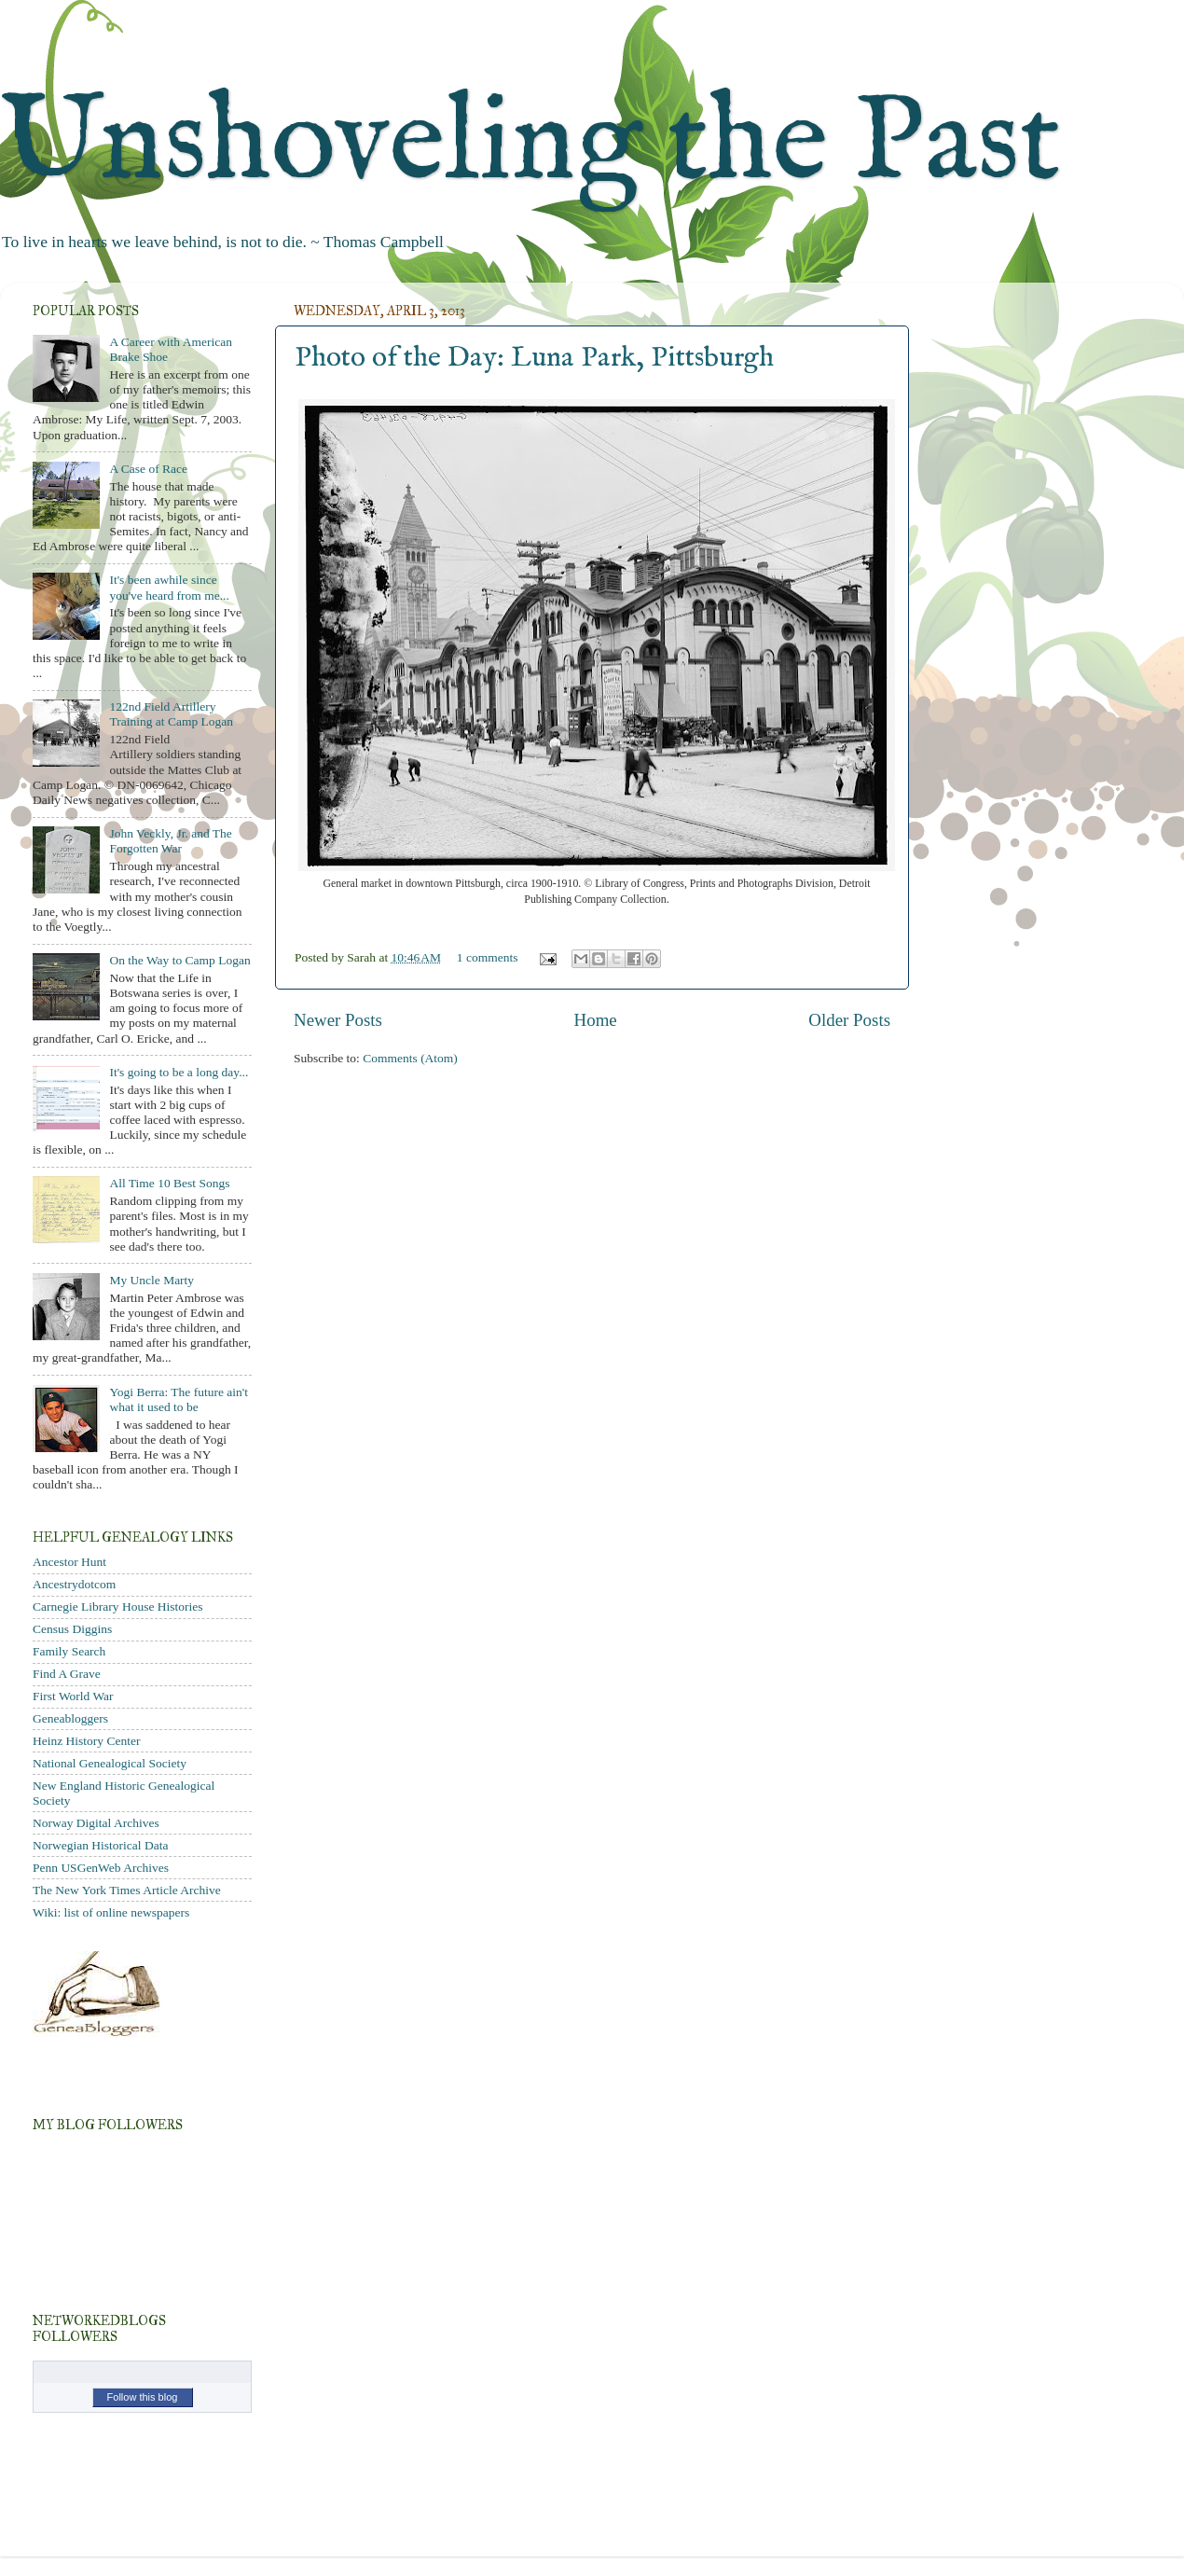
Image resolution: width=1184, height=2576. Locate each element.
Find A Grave (67, 1674)
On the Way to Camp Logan (179, 960)
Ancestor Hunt (69, 1562)
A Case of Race (148, 469)
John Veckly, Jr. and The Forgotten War (170, 840)
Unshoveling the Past (530, 144)
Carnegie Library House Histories (118, 1606)
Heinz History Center (86, 1741)
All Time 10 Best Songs (169, 1183)
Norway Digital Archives (96, 1823)
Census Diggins (72, 1629)
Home (595, 1020)
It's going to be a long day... (178, 1072)
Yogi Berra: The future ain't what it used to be (178, 1399)
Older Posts (849, 1020)
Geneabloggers (70, 1718)
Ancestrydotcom (74, 1584)
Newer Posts (338, 1020)
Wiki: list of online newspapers (111, 1912)
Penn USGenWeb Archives (101, 1868)
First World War (73, 1696)
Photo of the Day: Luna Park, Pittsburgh (534, 358)
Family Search (69, 1651)
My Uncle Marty (151, 1280)
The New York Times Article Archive (127, 1890)
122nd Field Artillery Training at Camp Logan (171, 713)
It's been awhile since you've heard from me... (168, 587)
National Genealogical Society (109, 1763)
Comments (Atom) (410, 1058)
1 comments (487, 957)
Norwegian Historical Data (100, 1845)
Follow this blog (142, 2397)
